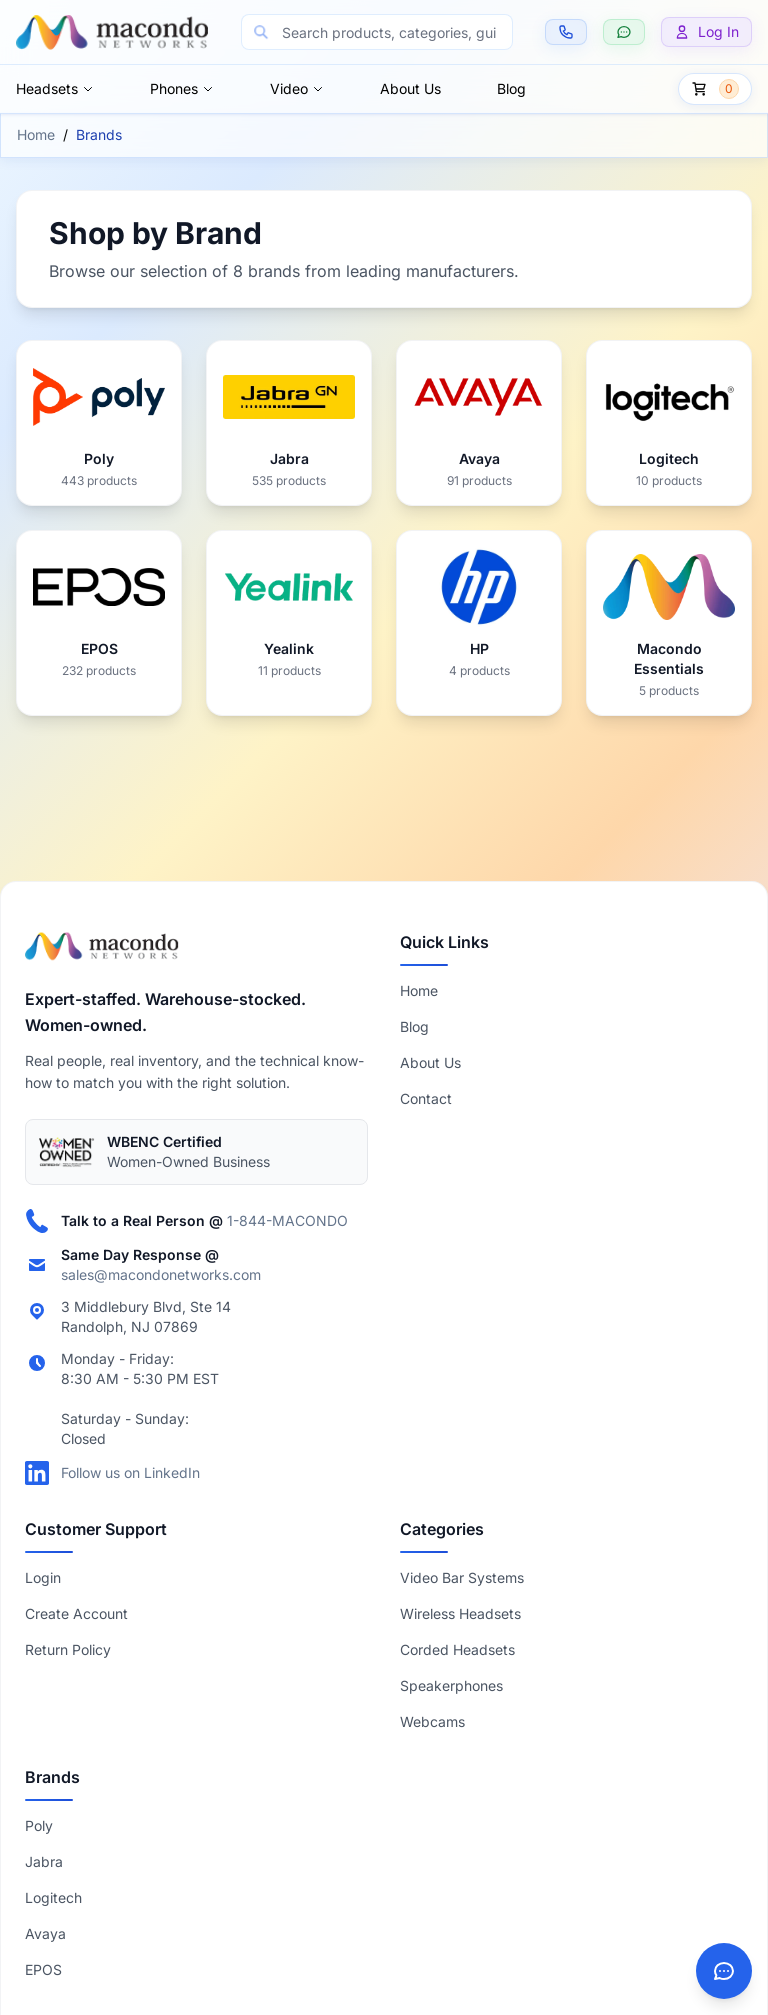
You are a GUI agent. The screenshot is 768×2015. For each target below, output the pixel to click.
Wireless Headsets (460, 1613)
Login (43, 1577)
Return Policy (68, 1649)
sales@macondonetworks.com (161, 1274)
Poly (39, 1825)
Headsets (55, 88)
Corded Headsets (457, 1649)
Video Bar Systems (462, 1577)
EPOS (43, 1969)
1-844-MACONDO (287, 1220)
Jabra (44, 1861)
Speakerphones (451, 1685)
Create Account (76, 1613)
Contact (426, 1098)
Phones (182, 88)
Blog (511, 88)
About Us (410, 88)
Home (36, 134)
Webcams (432, 1721)
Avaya (45, 1933)
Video (297, 88)
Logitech (53, 1897)
